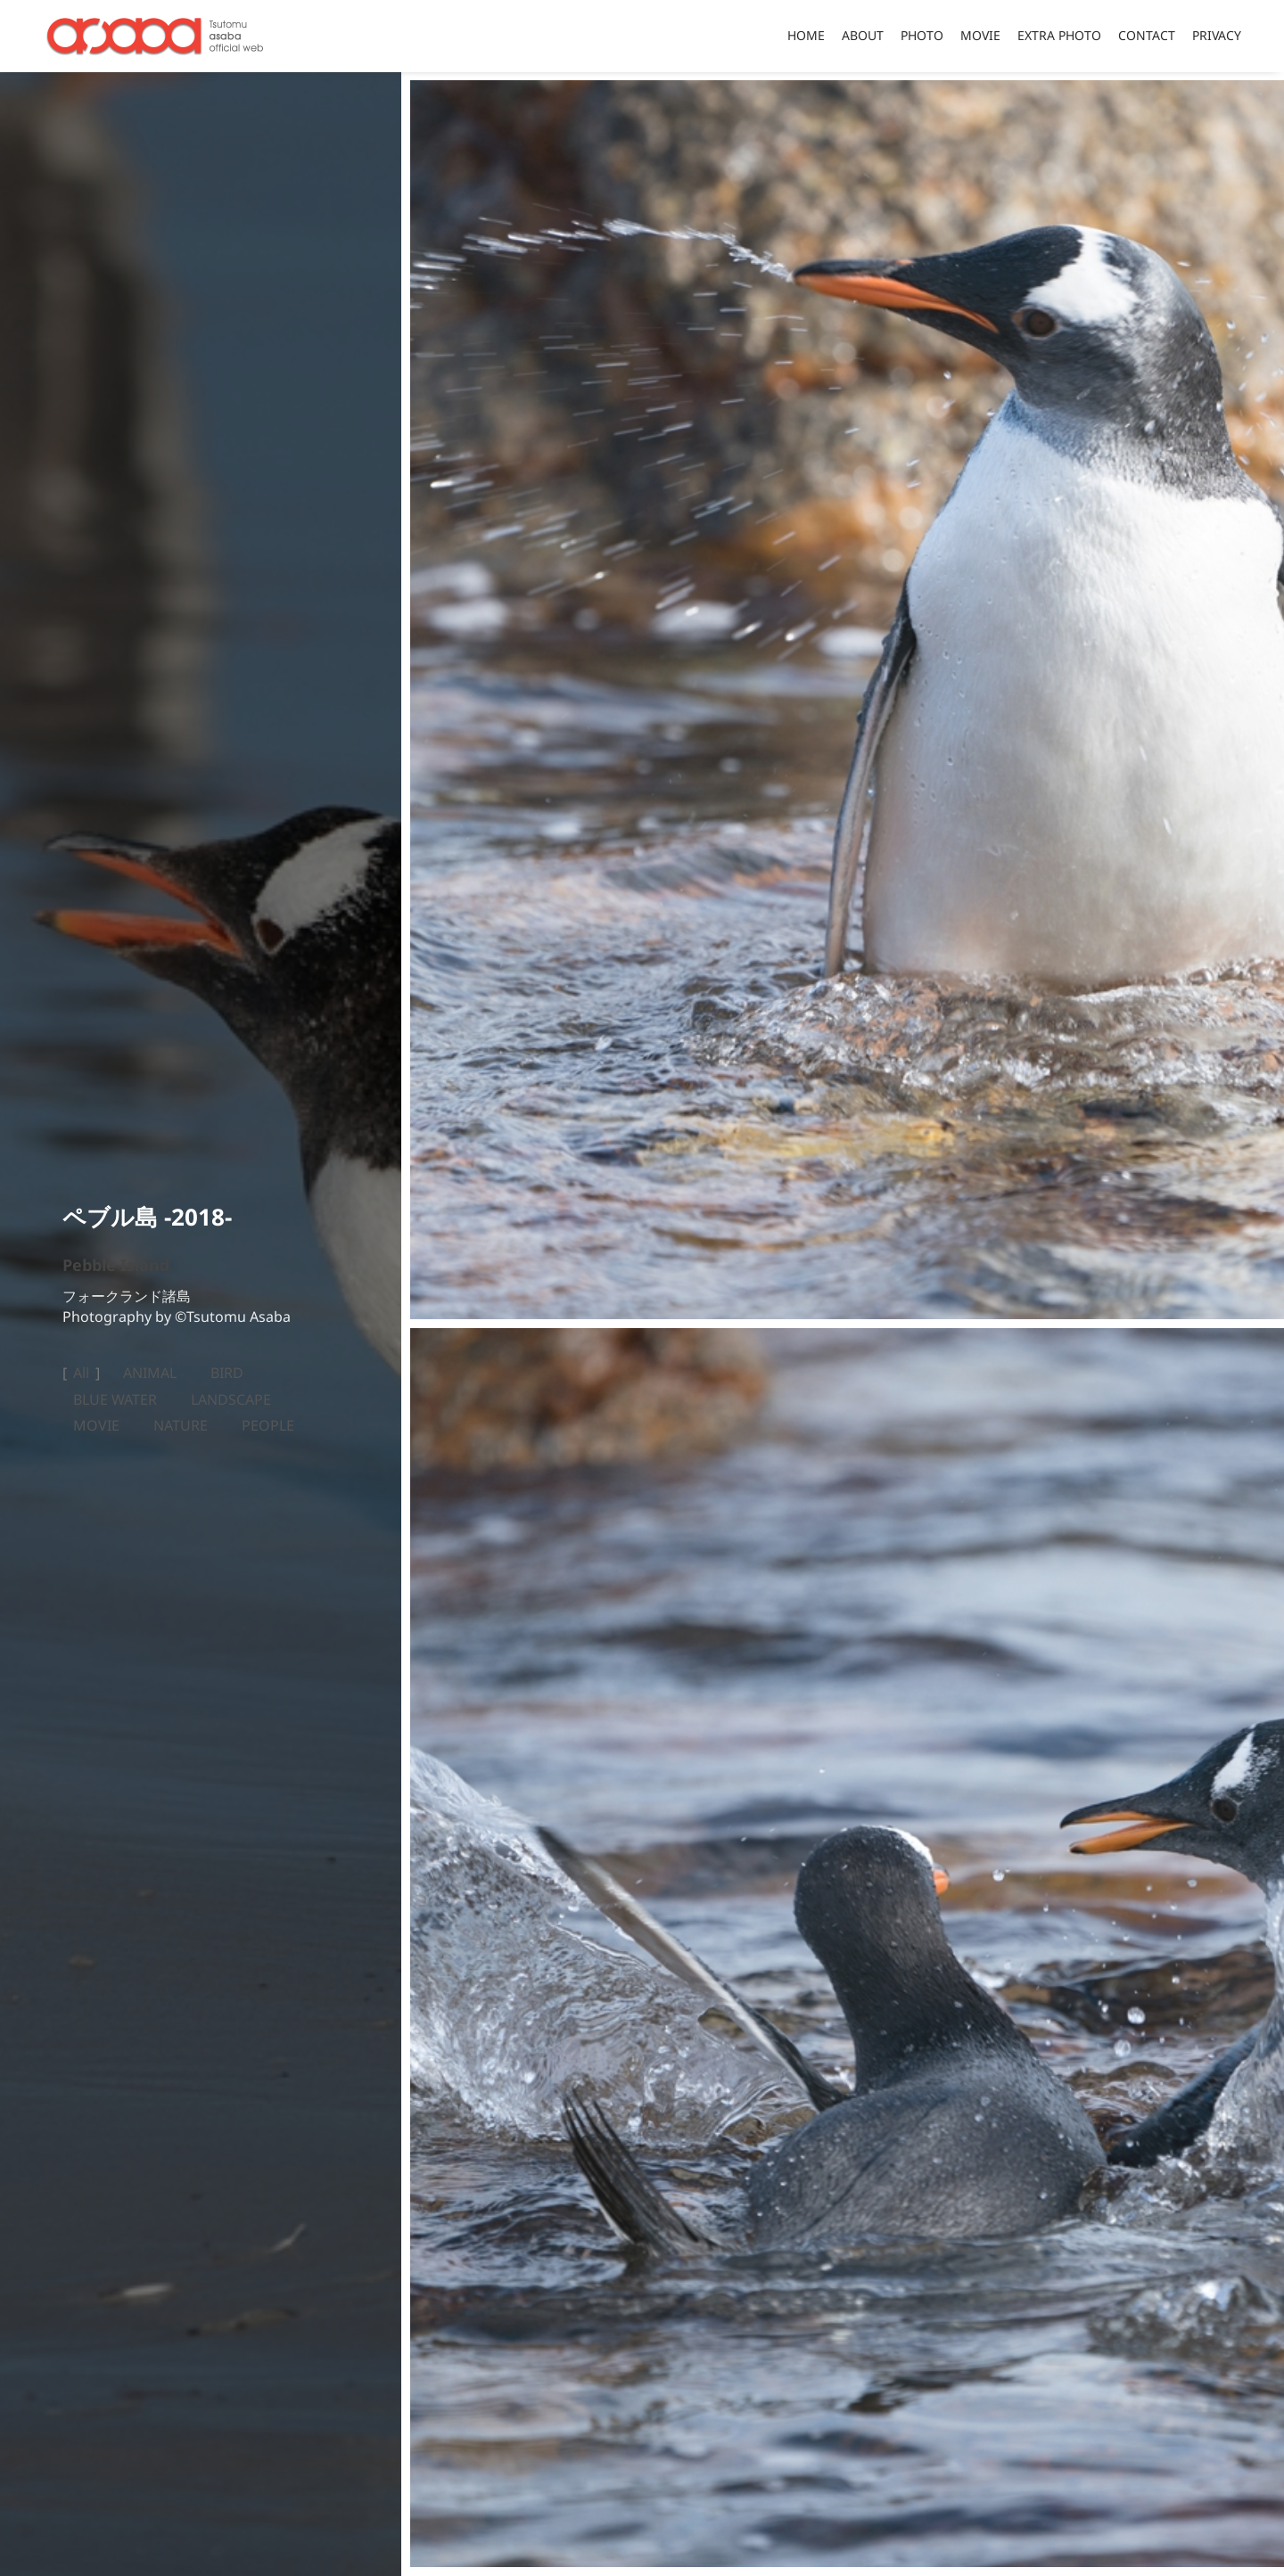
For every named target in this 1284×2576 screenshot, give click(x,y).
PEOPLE (268, 1426)
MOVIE (96, 1426)
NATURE (180, 1426)
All (81, 1373)
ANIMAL (150, 1373)
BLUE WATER (115, 1400)
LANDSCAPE (231, 1400)
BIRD (226, 1373)
